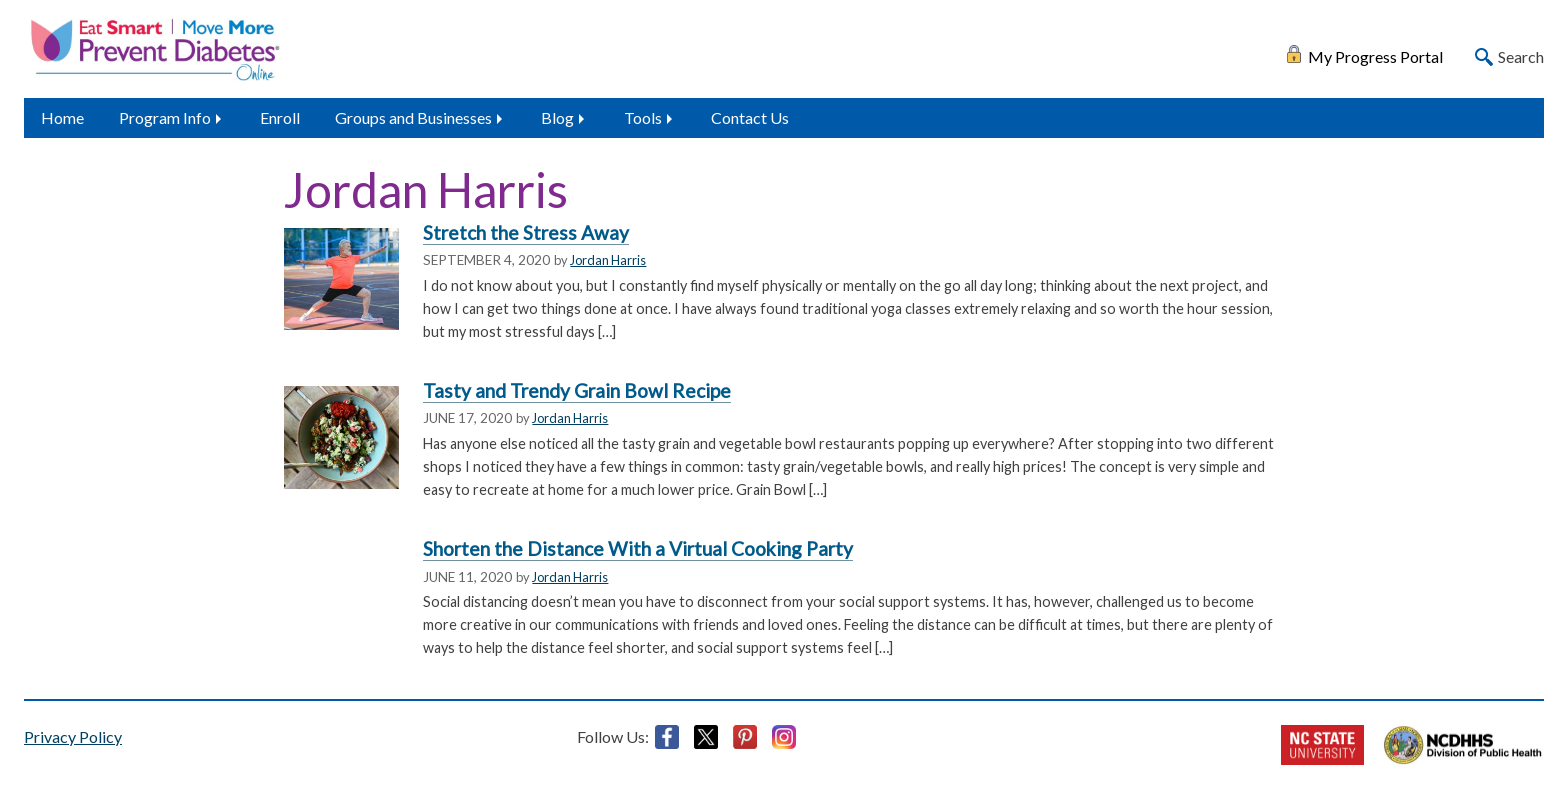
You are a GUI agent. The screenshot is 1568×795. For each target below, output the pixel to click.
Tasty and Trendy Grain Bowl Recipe (577, 390)
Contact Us (750, 117)
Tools (643, 117)
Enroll (280, 117)
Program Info (165, 117)
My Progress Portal (1375, 55)
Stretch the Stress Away (526, 232)
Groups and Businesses (413, 117)
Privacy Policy (73, 736)
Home (62, 117)
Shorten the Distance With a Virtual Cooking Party (638, 548)
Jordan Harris (608, 260)
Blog (557, 117)
